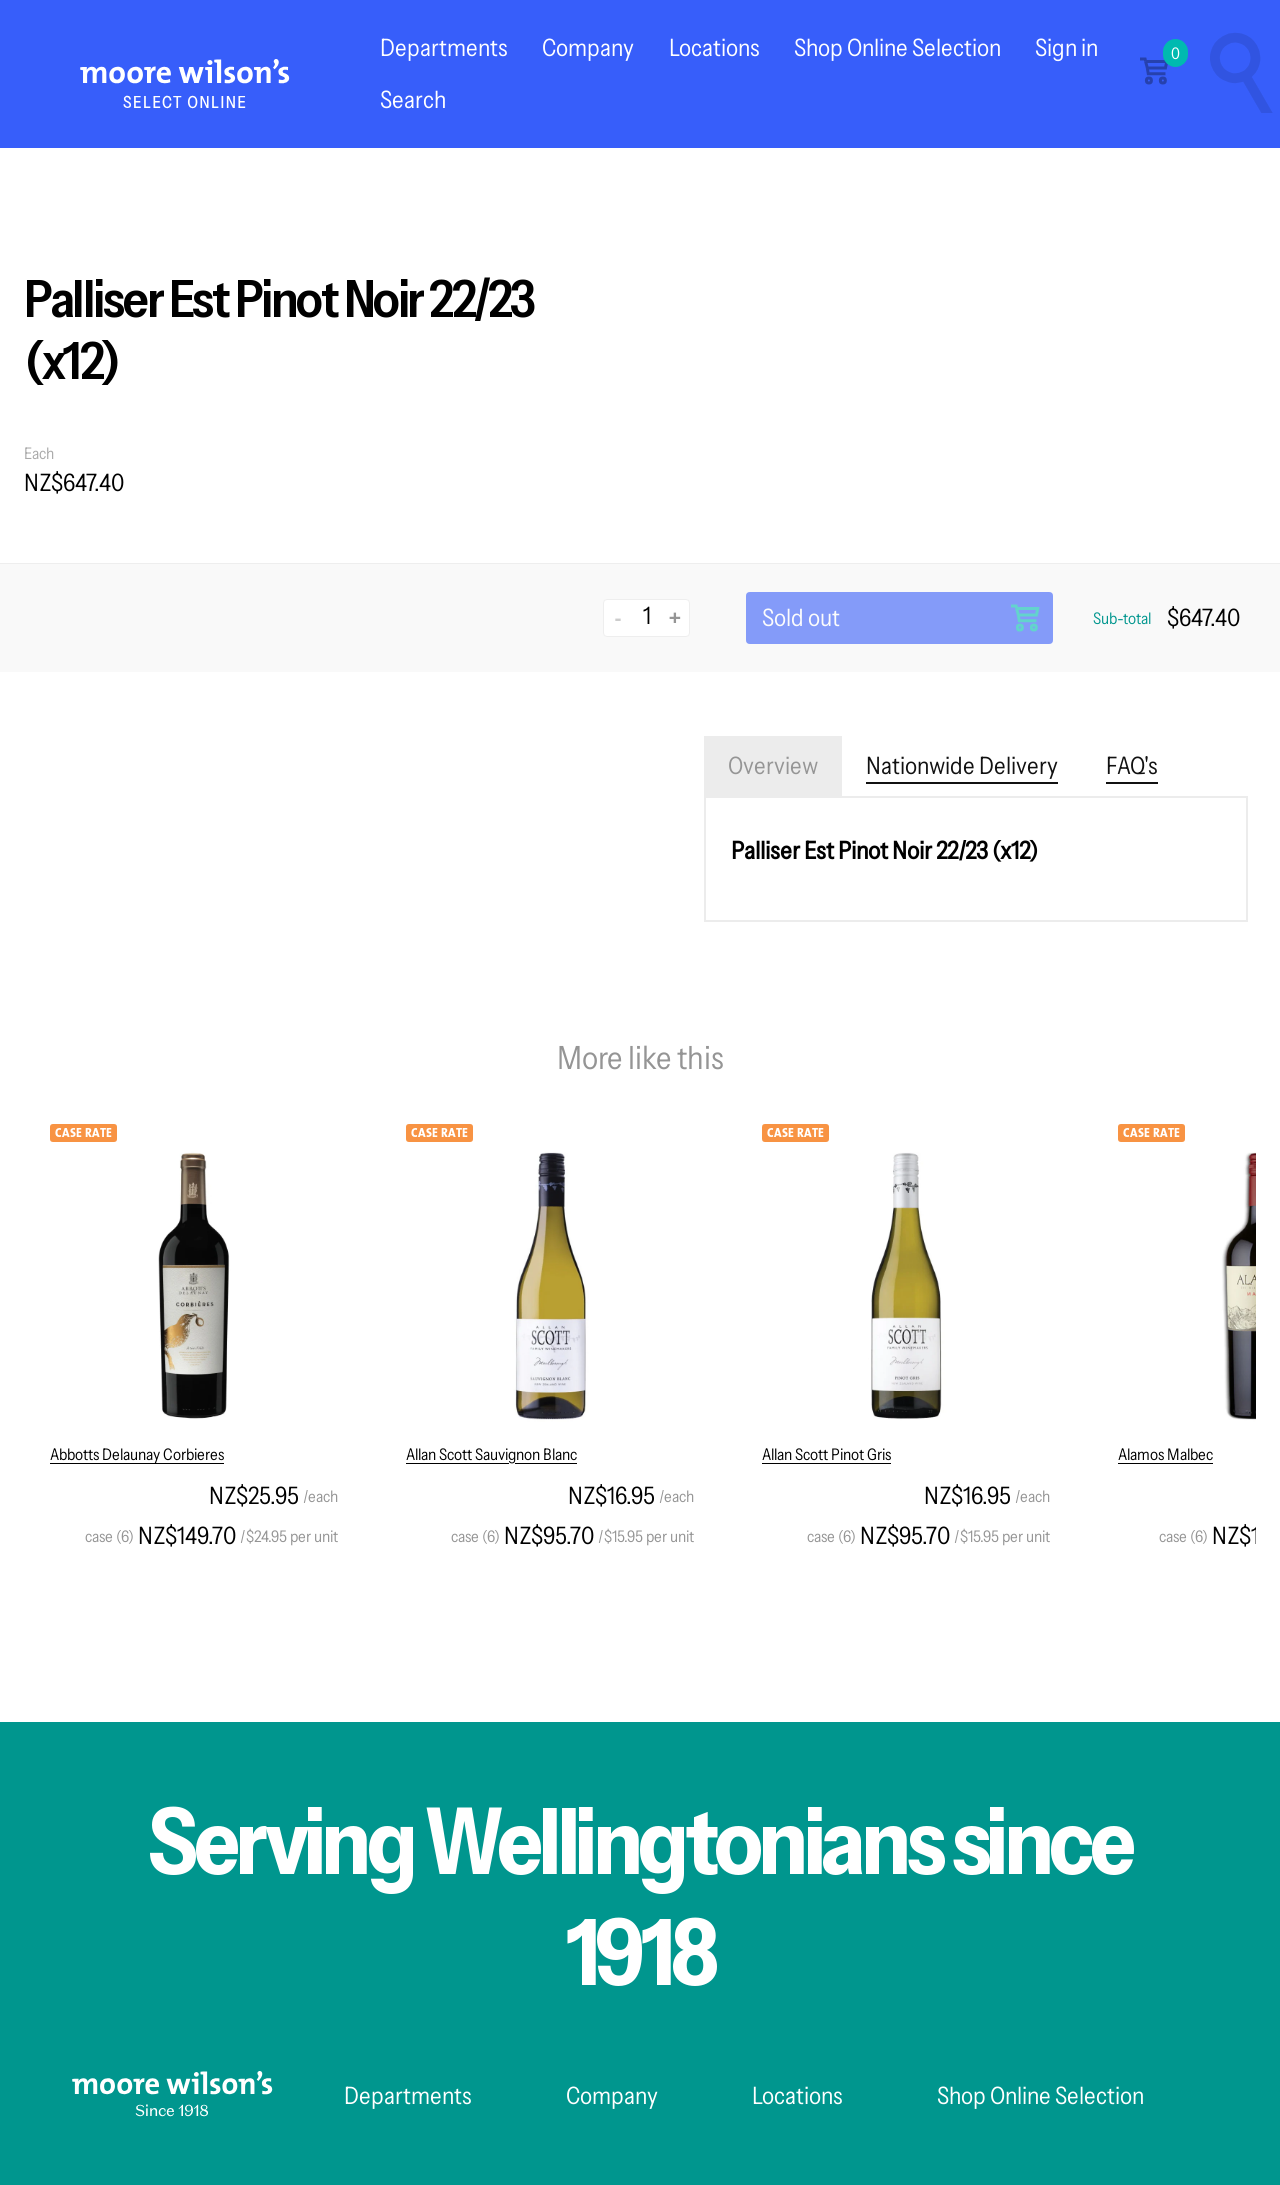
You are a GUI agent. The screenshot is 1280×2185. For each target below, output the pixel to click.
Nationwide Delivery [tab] (962, 765)
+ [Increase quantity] (675, 617)
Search (413, 99)
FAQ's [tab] (1132, 765)
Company (588, 47)
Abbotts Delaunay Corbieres (137, 1454)
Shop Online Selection (897, 47)
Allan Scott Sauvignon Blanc (491, 1454)
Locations (714, 47)
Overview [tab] (773, 765)
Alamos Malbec (1165, 1454)
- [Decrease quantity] (618, 617)
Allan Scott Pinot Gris (826, 1454)
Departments (444, 47)
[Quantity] (646, 616)
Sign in (1066, 47)
